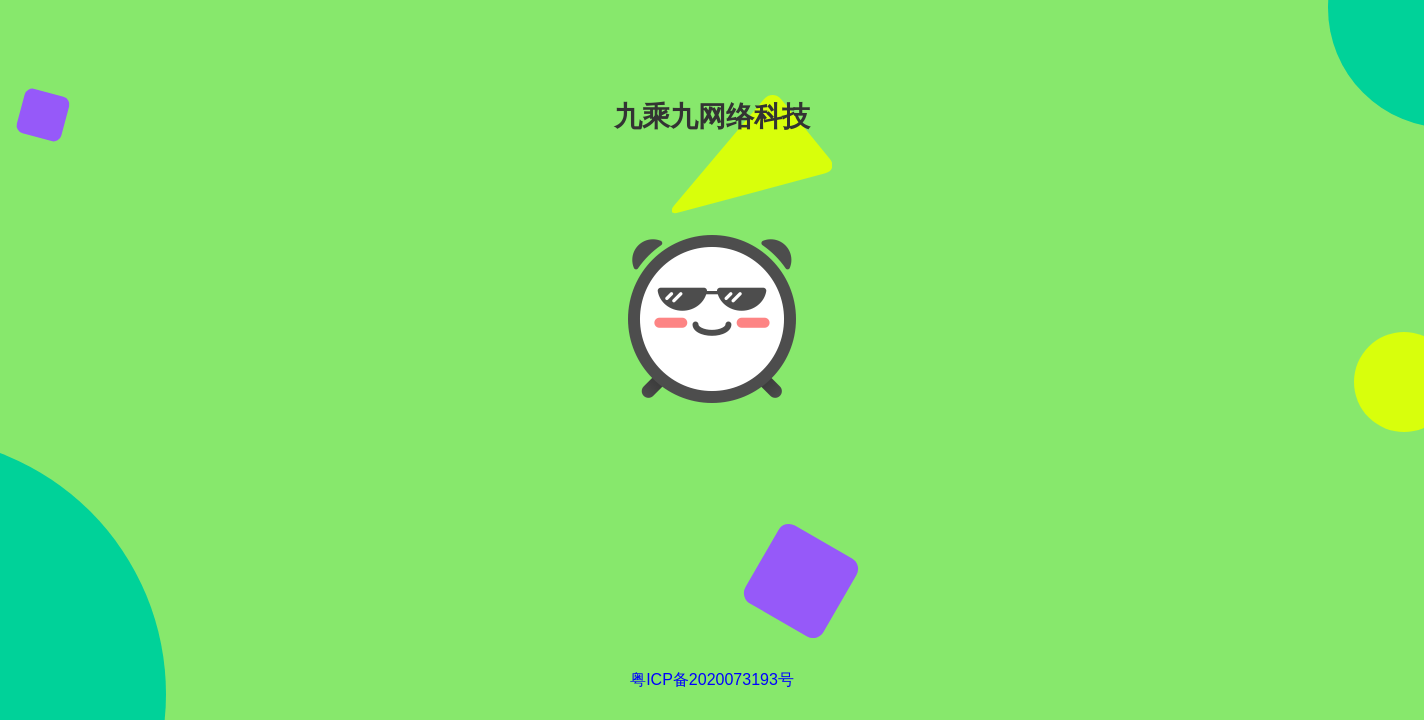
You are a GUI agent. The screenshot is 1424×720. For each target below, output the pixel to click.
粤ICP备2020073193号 (712, 679)
